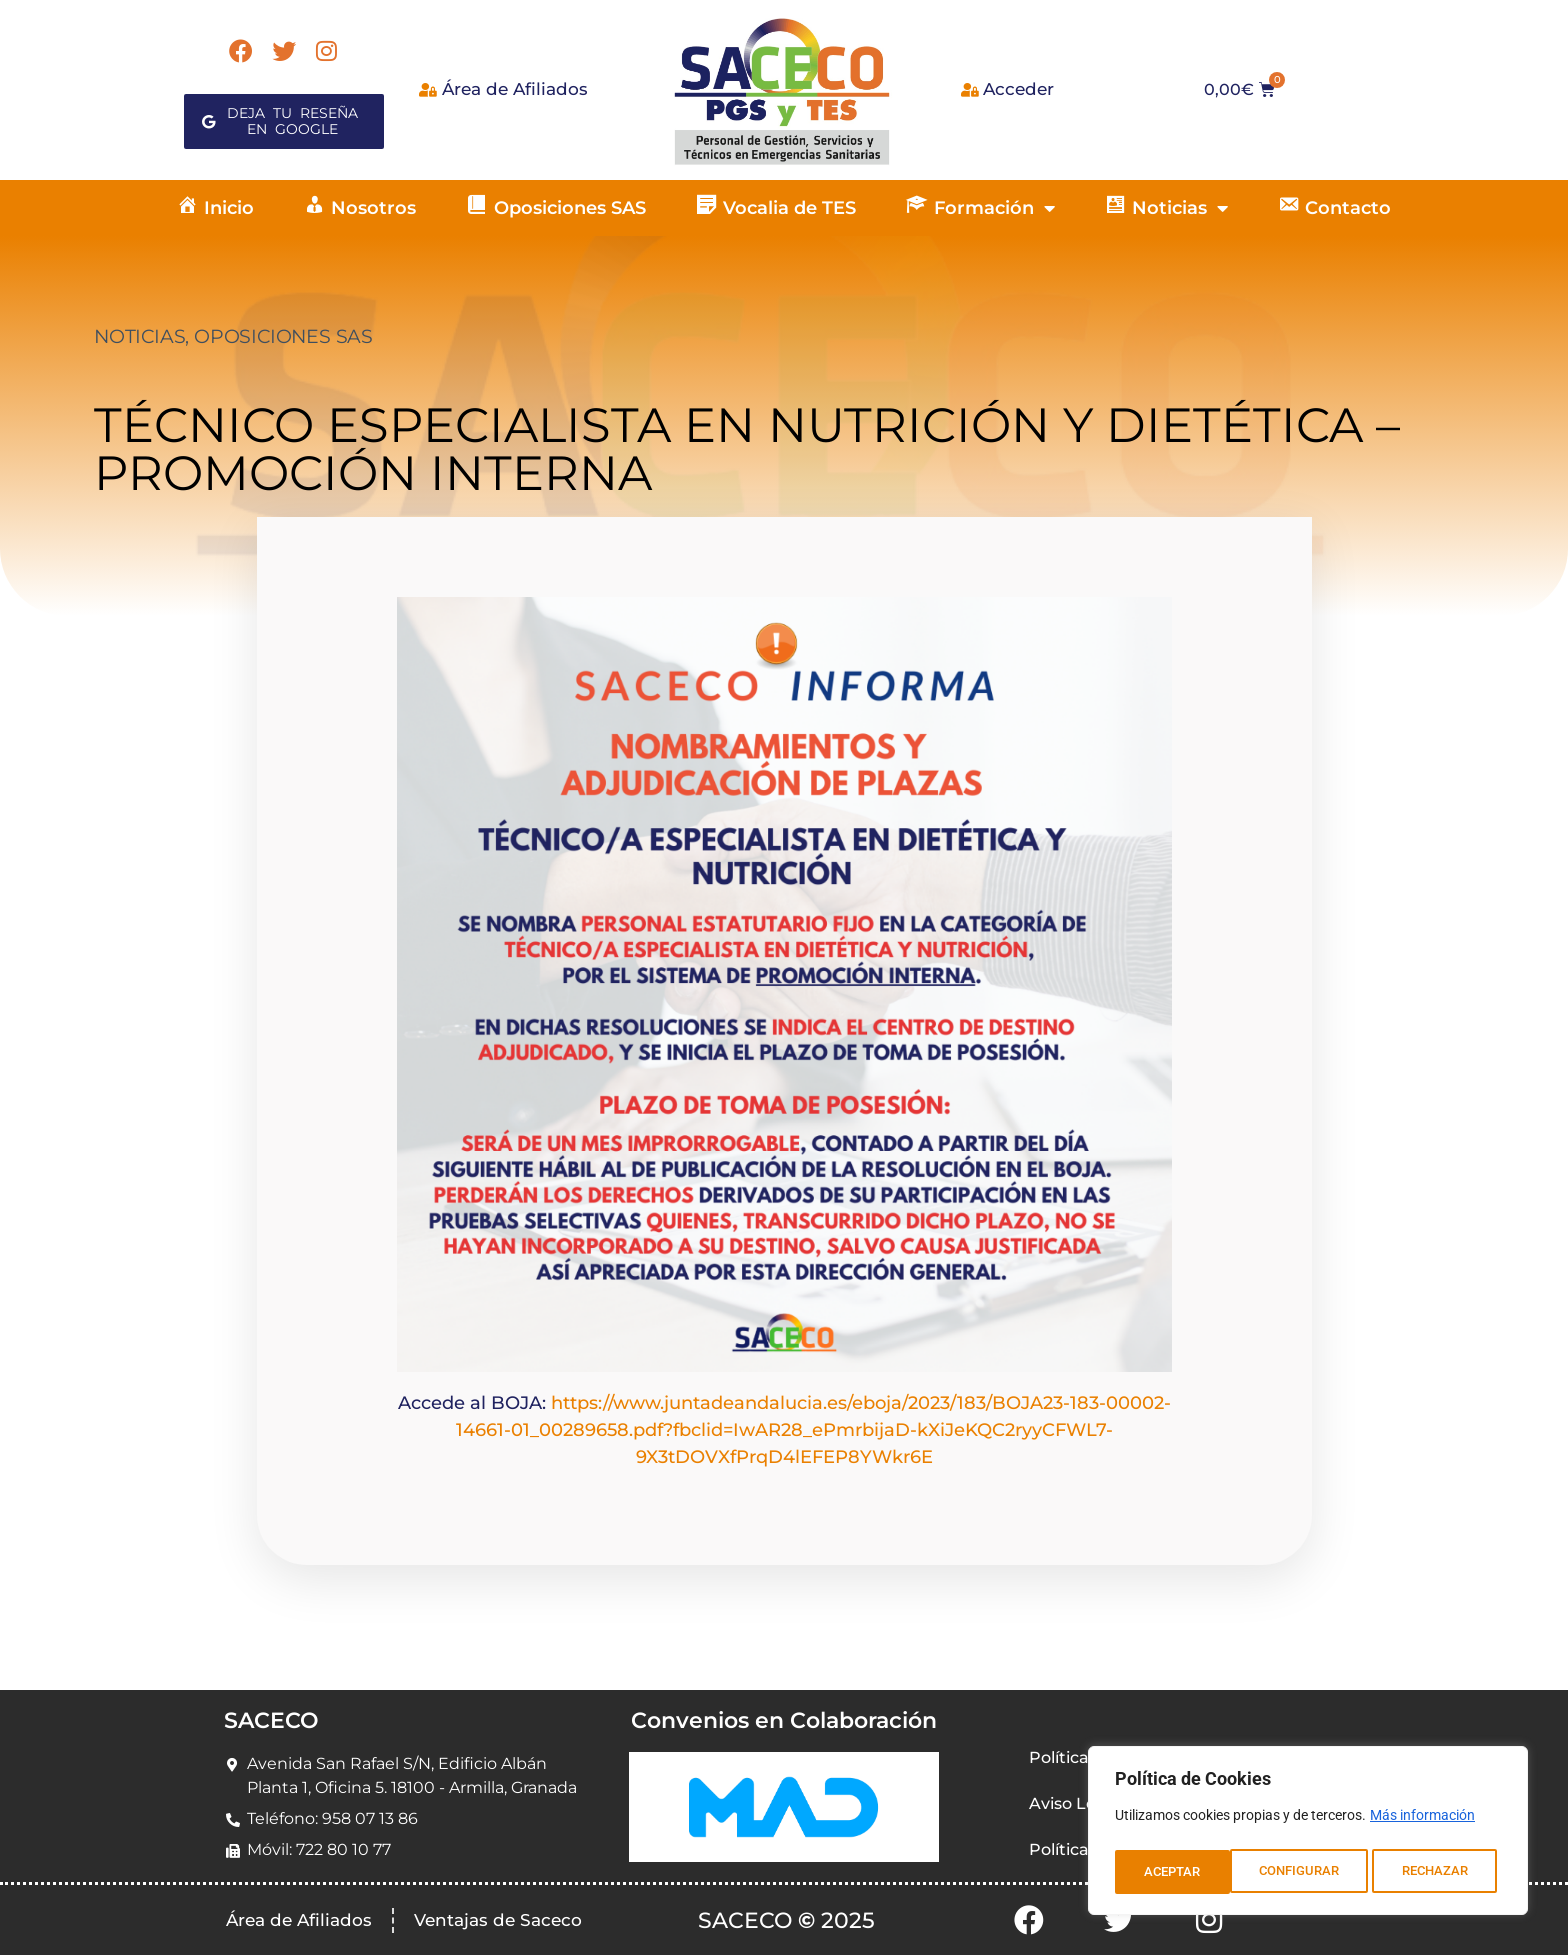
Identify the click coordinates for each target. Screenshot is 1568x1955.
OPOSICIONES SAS (283, 336)
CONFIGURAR (1183, 1872)
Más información (1422, 1822)
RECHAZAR (1320, 1872)
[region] (1308, 1834)
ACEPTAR (1445, 1872)
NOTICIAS (139, 336)
